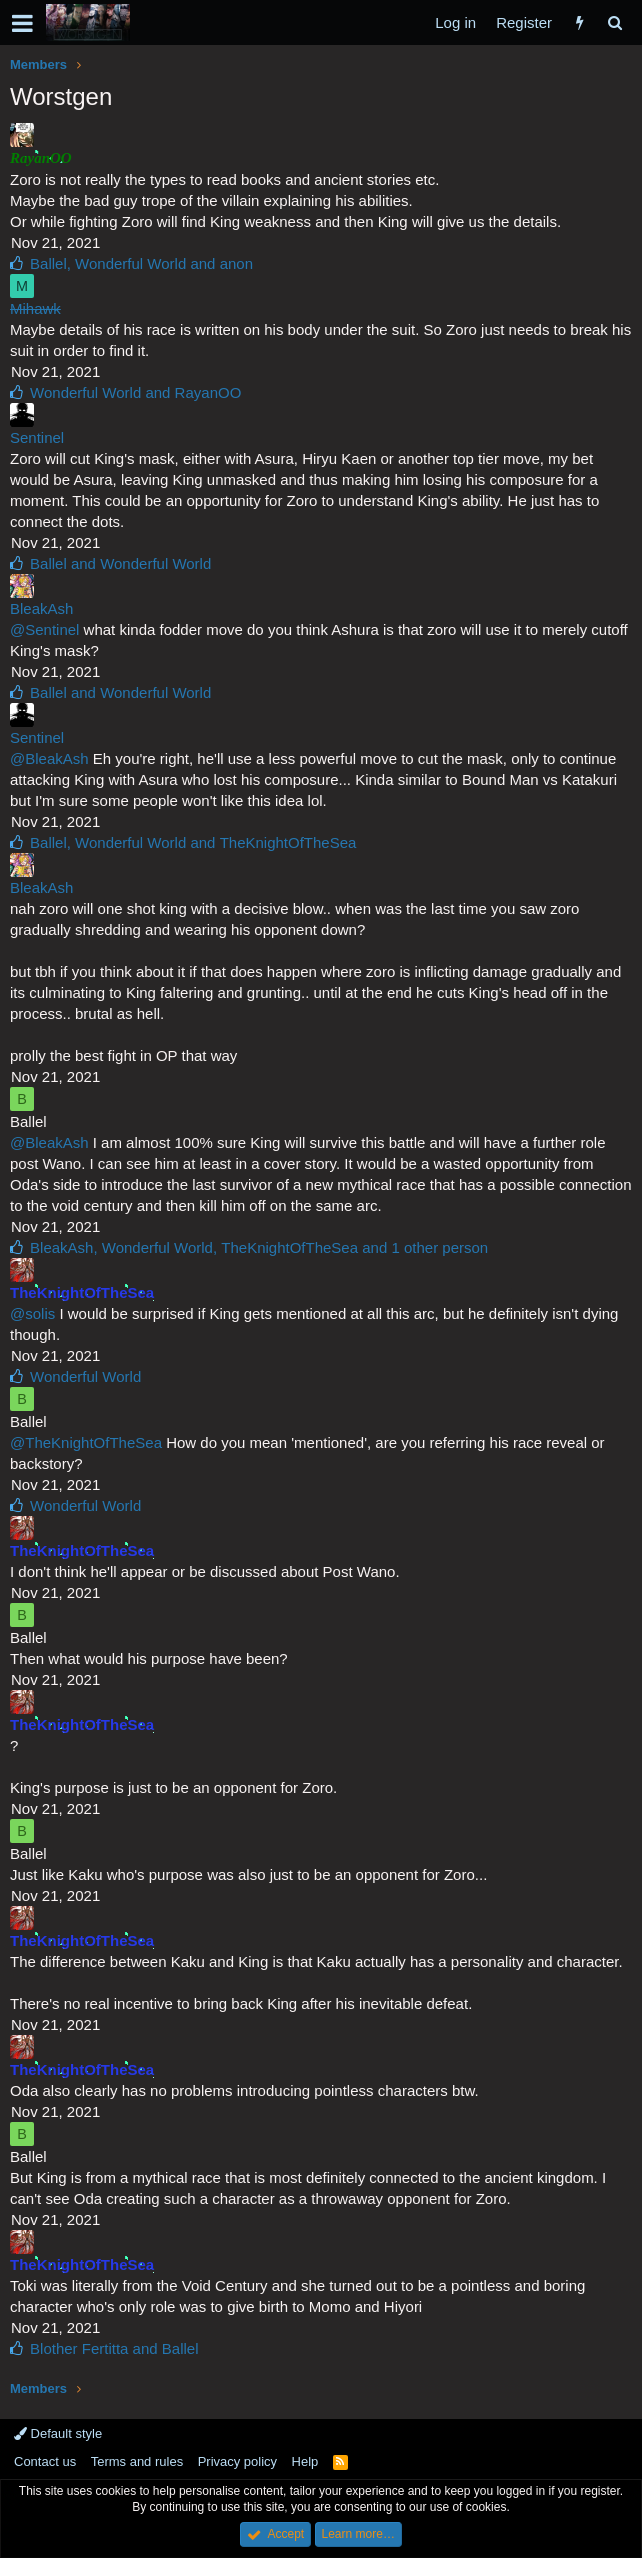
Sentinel (37, 437)
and (135, 392)
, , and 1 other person (259, 1247)
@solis (32, 1313)
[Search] (614, 22)
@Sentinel (44, 629)
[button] (22, 23)
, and (141, 263)
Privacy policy (237, 2461)
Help (305, 2461)
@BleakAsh (49, 758)
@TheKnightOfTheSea (86, 1442)
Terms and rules (137, 2461)
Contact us (45, 2461)
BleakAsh (41, 608)
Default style (58, 2433)
